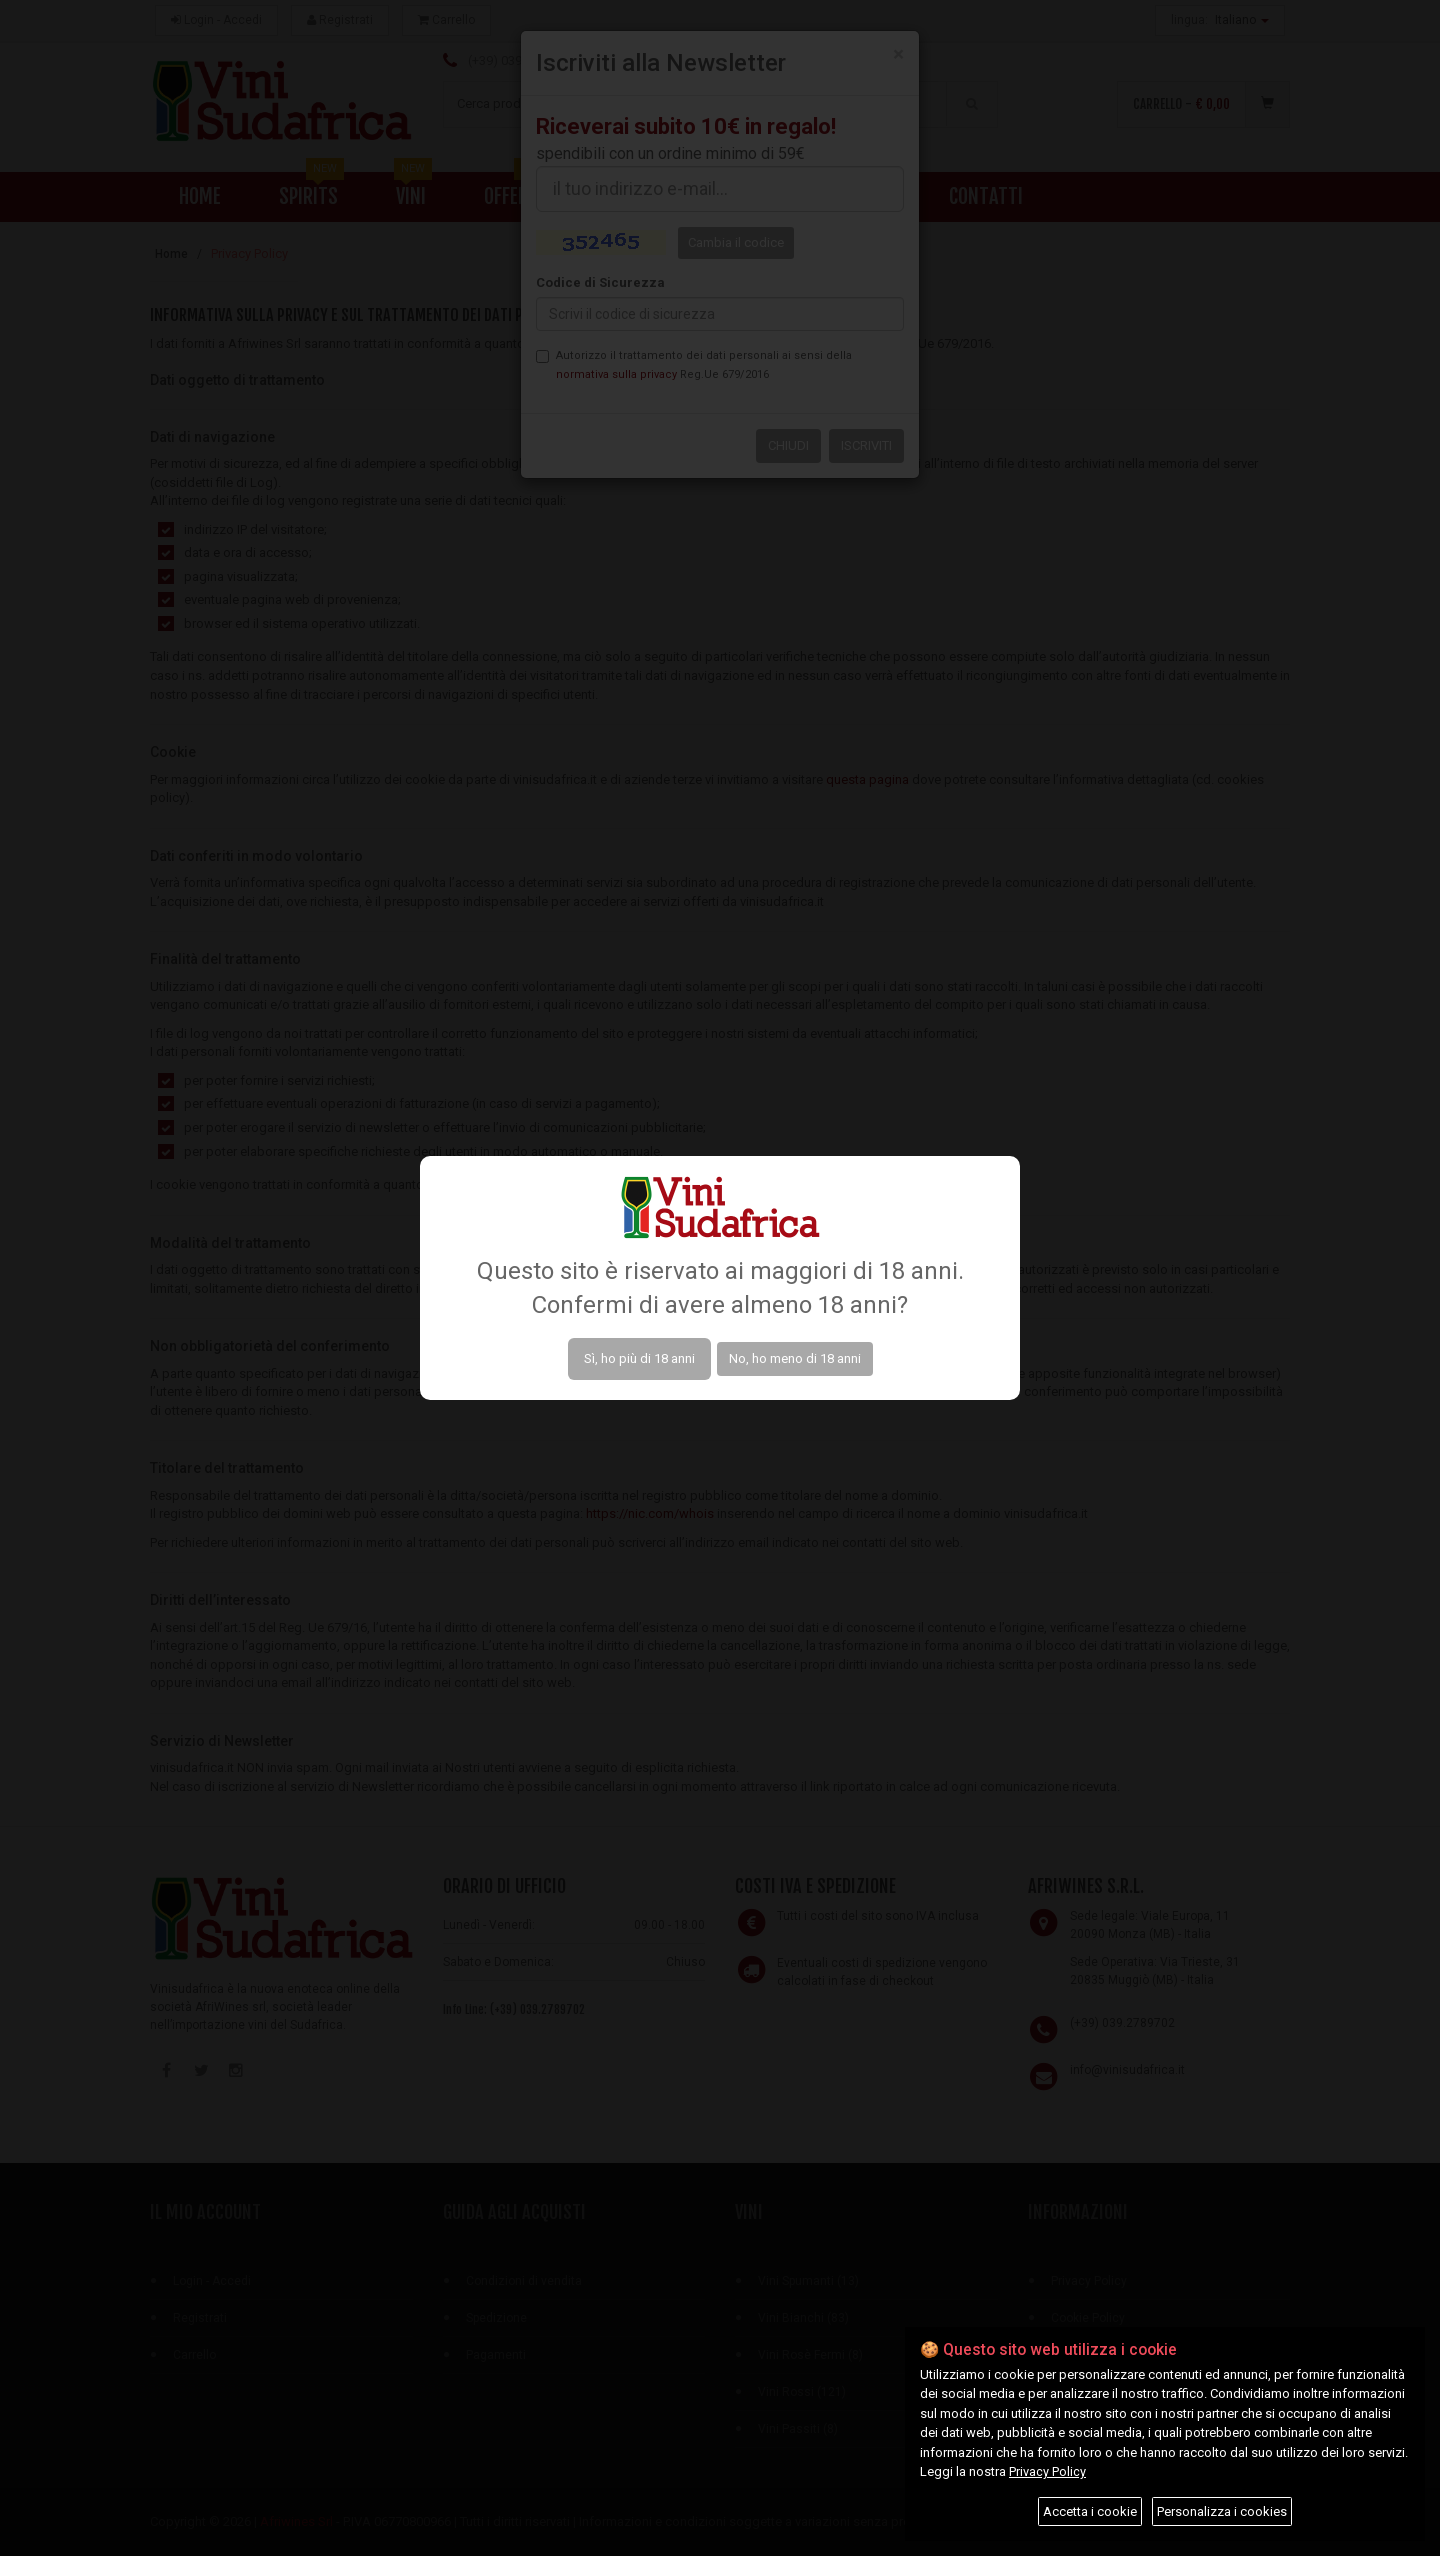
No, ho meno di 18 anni (795, 1358)
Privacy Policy (1047, 2471)
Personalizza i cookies (1222, 2511)
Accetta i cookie (1090, 2511)
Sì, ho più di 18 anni (639, 1358)
